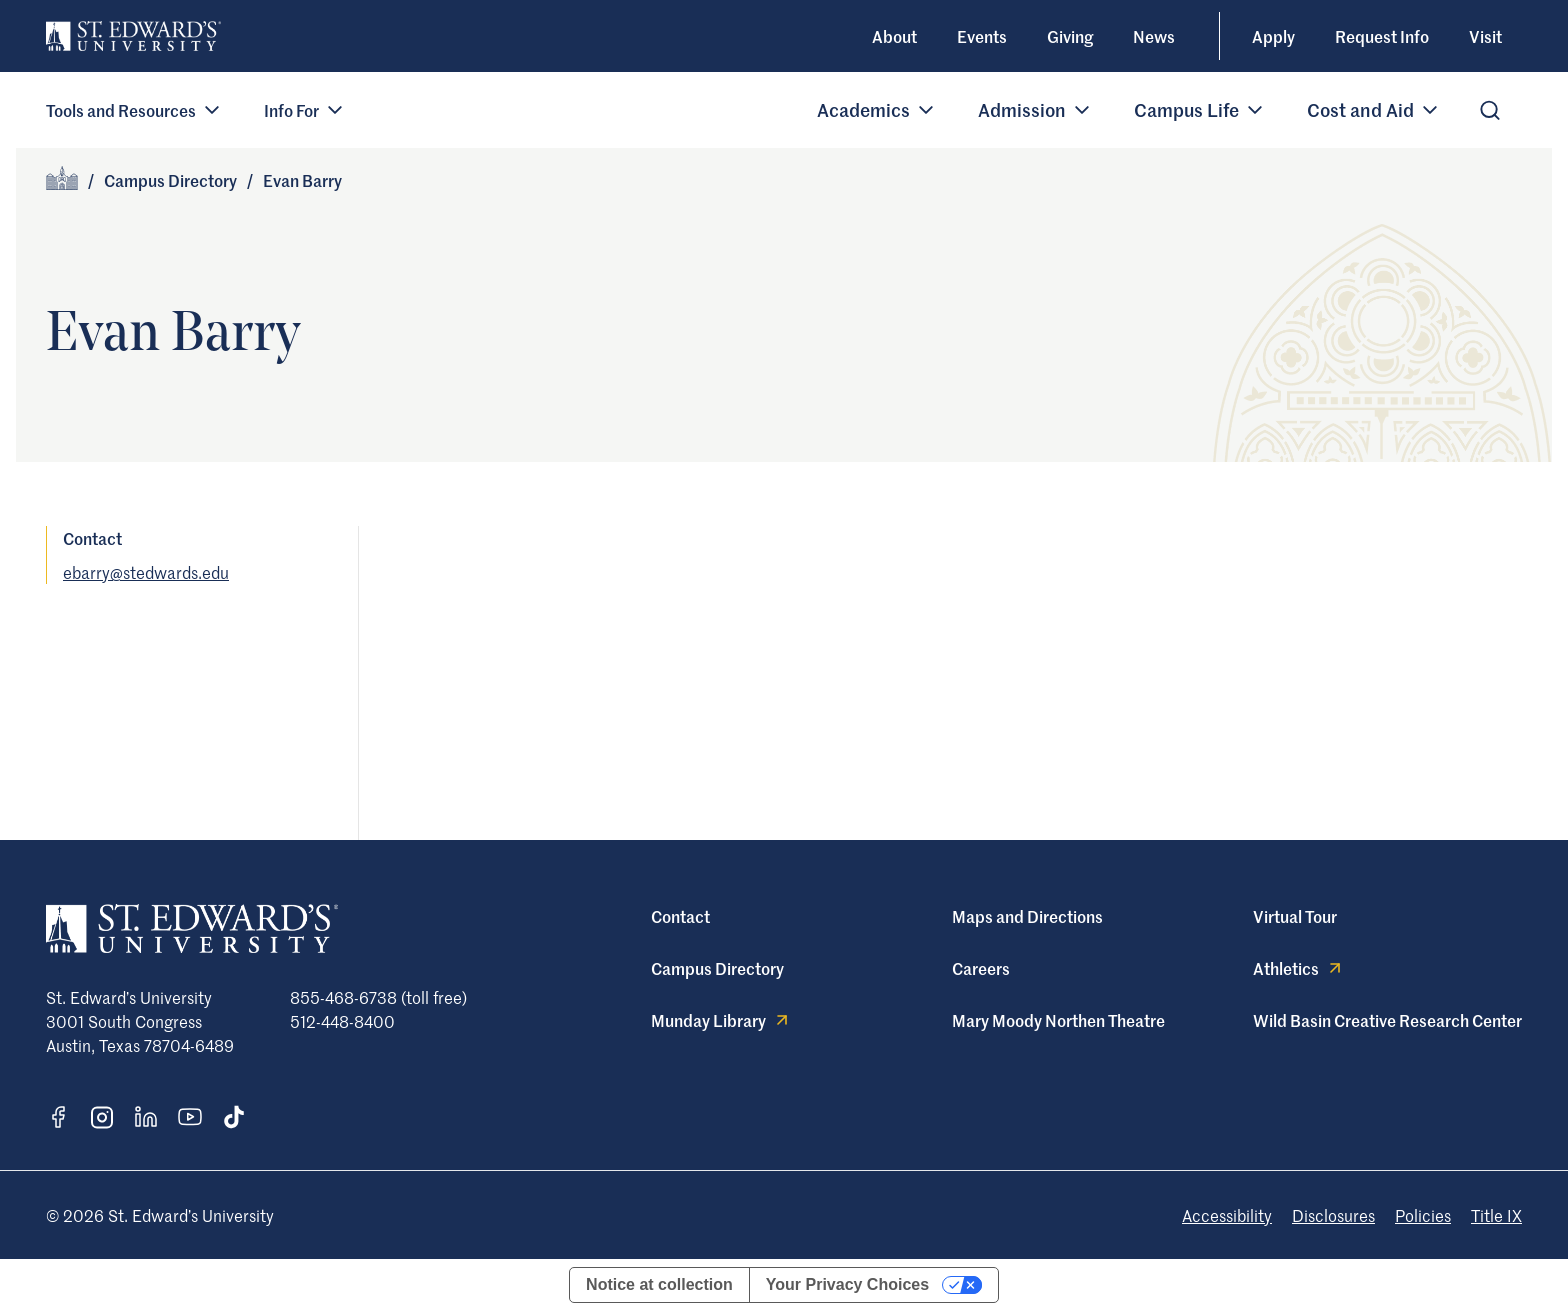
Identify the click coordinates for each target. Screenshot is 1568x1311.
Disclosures (1333, 1215)
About (894, 36)
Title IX (1496, 1215)
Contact (680, 916)
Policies (1423, 1215)
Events (982, 36)
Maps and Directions (1027, 916)
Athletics (1299, 968)
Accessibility (1227, 1215)
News (1154, 36)
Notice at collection (659, 1284)
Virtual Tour (1295, 916)
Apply (1273, 36)
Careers (981, 968)
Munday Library (721, 1020)
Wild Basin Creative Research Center (1387, 1020)
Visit (1485, 36)
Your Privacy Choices (847, 1284)
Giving (1070, 36)
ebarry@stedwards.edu (146, 572)
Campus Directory (170, 180)
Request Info (1382, 36)
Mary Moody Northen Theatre (1058, 1020)
